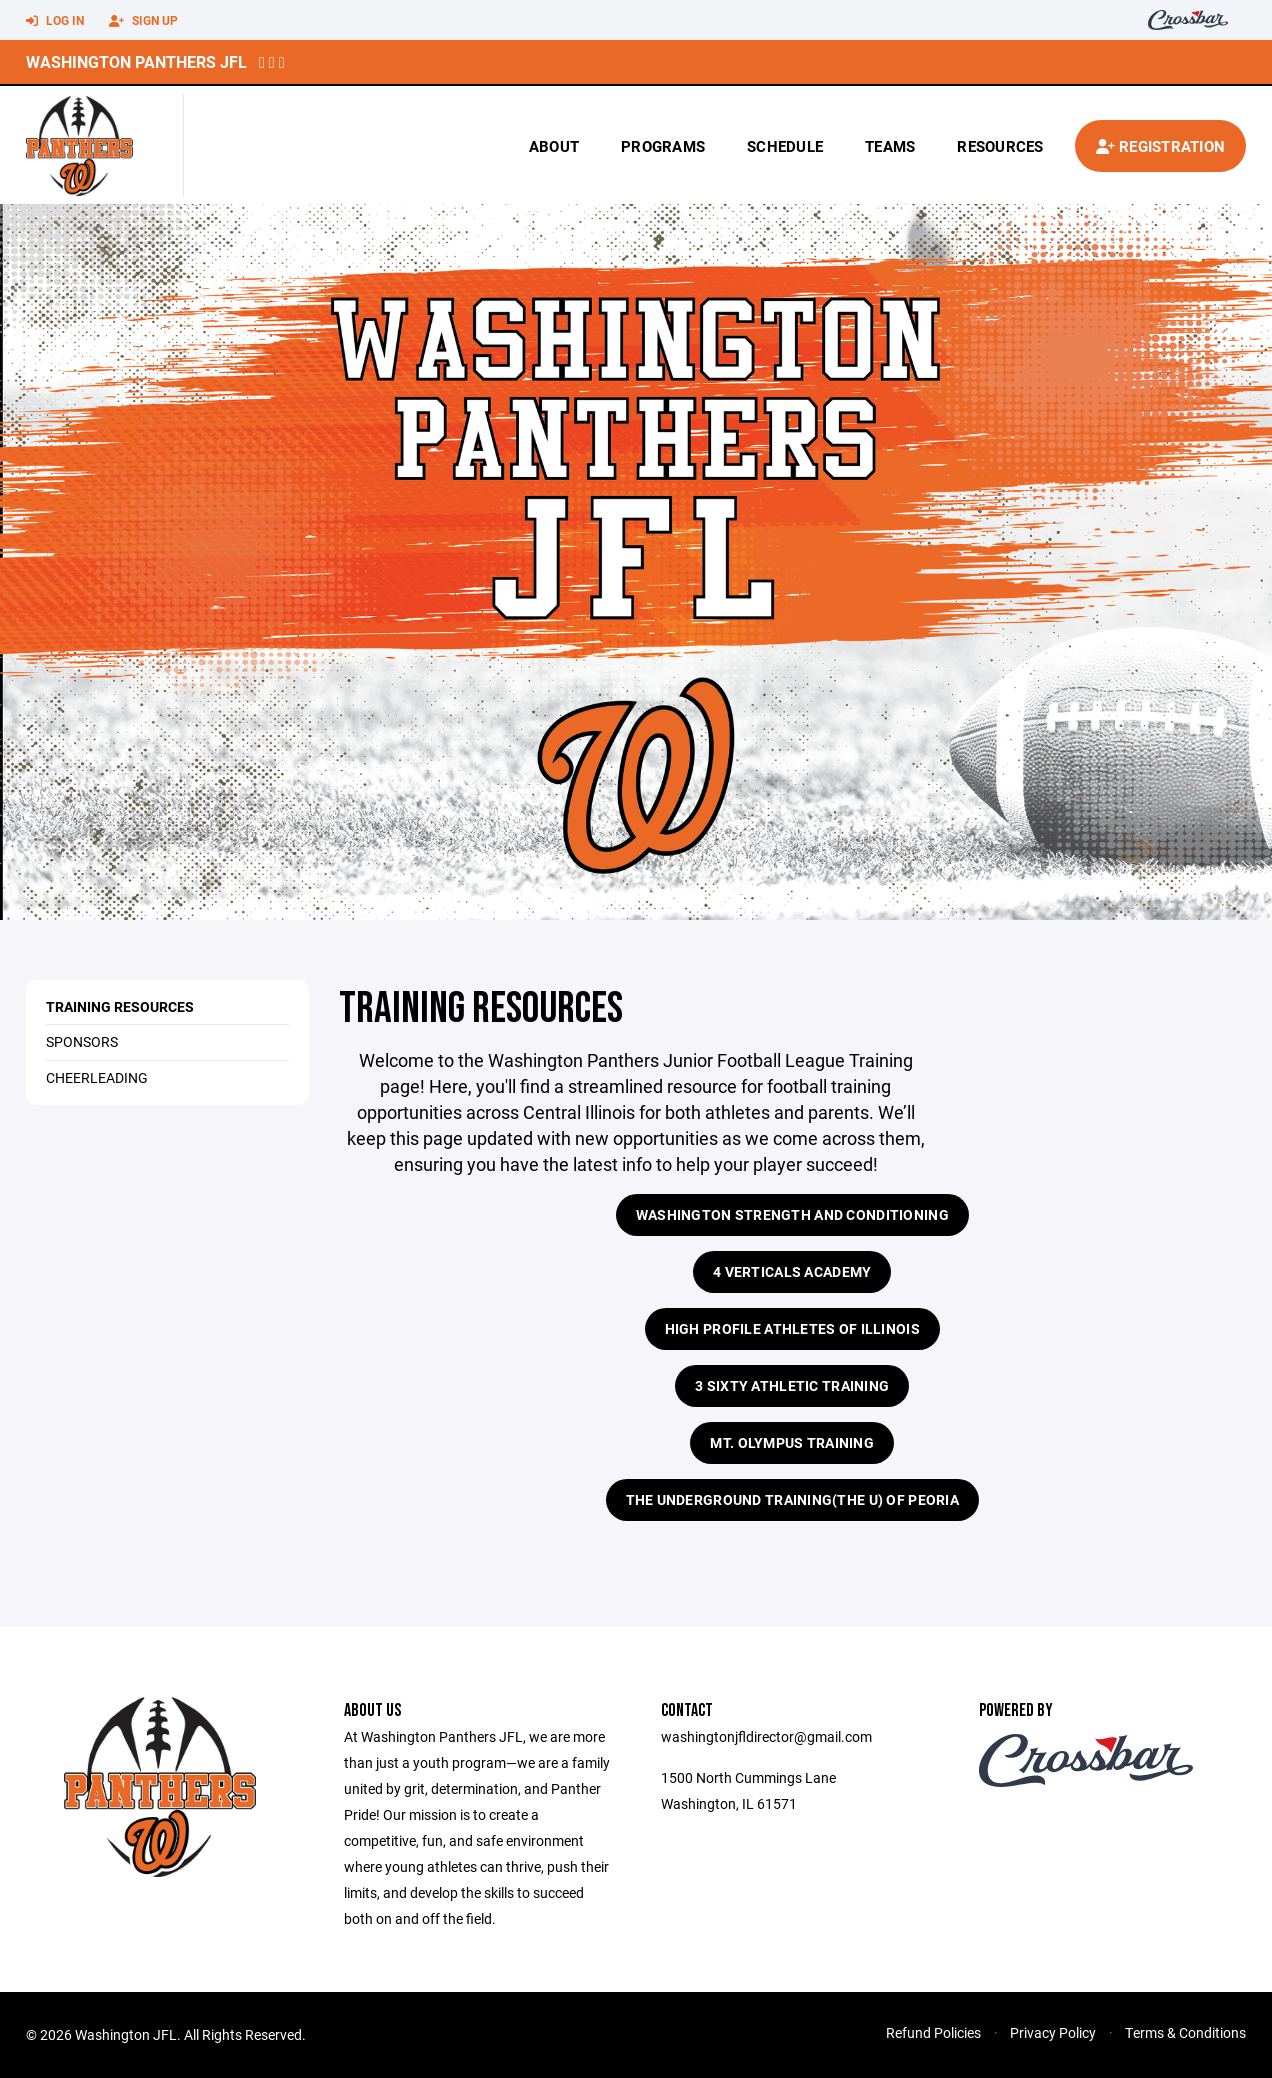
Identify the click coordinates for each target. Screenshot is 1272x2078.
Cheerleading (97, 1077)
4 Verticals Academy (792, 1271)
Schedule (785, 146)
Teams (890, 146)
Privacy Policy (1053, 2032)
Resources (1000, 146)
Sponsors (82, 1041)
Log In (55, 21)
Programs (663, 146)
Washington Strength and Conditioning (792, 1214)
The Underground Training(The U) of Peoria (792, 1499)
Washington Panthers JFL (136, 61)
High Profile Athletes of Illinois (792, 1328)
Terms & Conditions (1185, 2032)
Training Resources (120, 1006)
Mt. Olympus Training (792, 1442)
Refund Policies (933, 2032)
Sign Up (143, 21)
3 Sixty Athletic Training (792, 1385)
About (554, 146)
